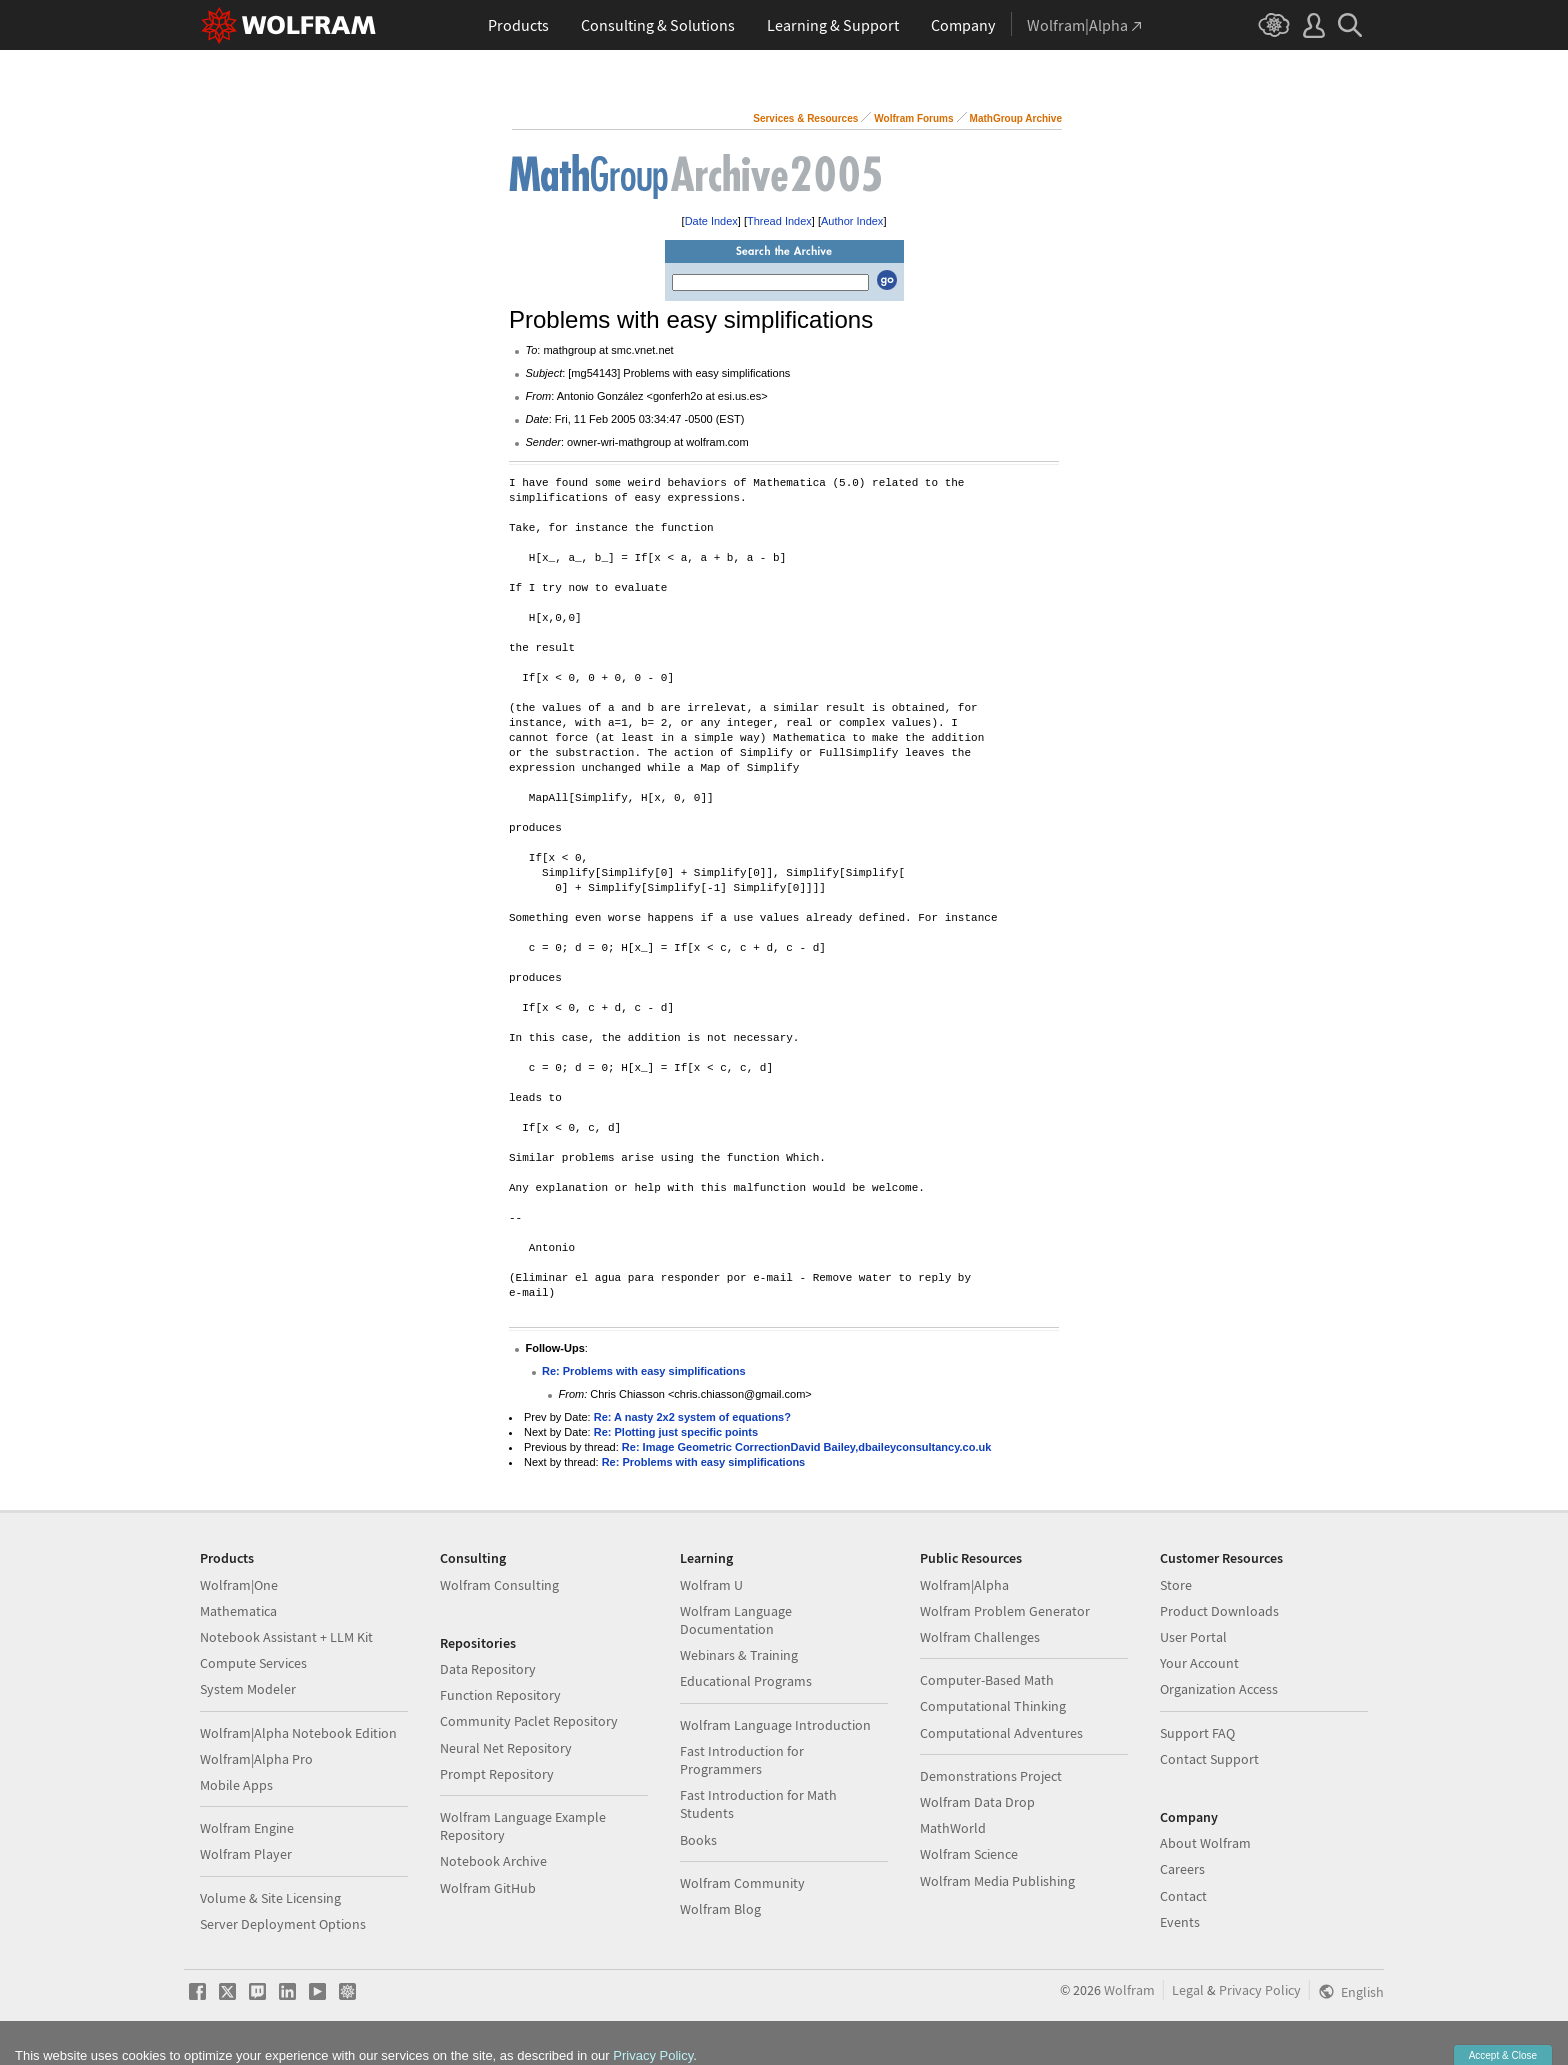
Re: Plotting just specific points (676, 1432)
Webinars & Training (739, 1655)
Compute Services (253, 1663)
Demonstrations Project (991, 1776)
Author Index (852, 221)
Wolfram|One (239, 1585)
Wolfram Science (969, 1854)
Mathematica (238, 1611)
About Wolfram (1205, 1843)
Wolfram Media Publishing (997, 1881)
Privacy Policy (1260, 1990)
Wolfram (1129, 1990)
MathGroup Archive (1016, 118)
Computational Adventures (1001, 1733)
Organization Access (1219, 1689)
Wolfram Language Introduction (775, 1725)
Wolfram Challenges (980, 1637)
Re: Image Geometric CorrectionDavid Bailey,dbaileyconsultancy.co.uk (806, 1447)
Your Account (1199, 1663)
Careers (1182, 1869)
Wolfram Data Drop (977, 1802)
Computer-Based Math (987, 1680)
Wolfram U (711, 1585)
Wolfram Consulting (499, 1585)
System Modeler (248, 1689)
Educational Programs (746, 1681)
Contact (1183, 1896)
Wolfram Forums (913, 118)
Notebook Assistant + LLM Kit (286, 1637)
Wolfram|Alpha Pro (256, 1759)
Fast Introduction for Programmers (742, 1760)
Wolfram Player (246, 1854)
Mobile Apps (236, 1785)
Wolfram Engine (247, 1828)
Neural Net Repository (506, 1748)
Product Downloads (1219, 1611)
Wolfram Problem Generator (1005, 1611)
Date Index (711, 221)
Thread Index (779, 221)
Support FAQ (1197, 1733)
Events (1180, 1922)
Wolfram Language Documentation (736, 1620)
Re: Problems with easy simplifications (644, 1371)
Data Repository (488, 1669)
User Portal (1193, 1637)
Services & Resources (805, 118)
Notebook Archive (493, 1861)
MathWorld (953, 1828)
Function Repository (500, 1695)
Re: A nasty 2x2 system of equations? (692, 1417)
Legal (1188, 1990)
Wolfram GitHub (488, 1888)
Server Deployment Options (283, 1924)
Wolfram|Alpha (964, 1585)
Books (698, 1840)
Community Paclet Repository (529, 1721)
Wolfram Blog (720, 1909)
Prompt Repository (497, 1774)
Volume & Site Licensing (270, 1898)
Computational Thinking (993, 1706)
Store (1176, 1585)
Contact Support (1209, 1759)
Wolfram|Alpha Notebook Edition (298, 1733)
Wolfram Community (742, 1883)
